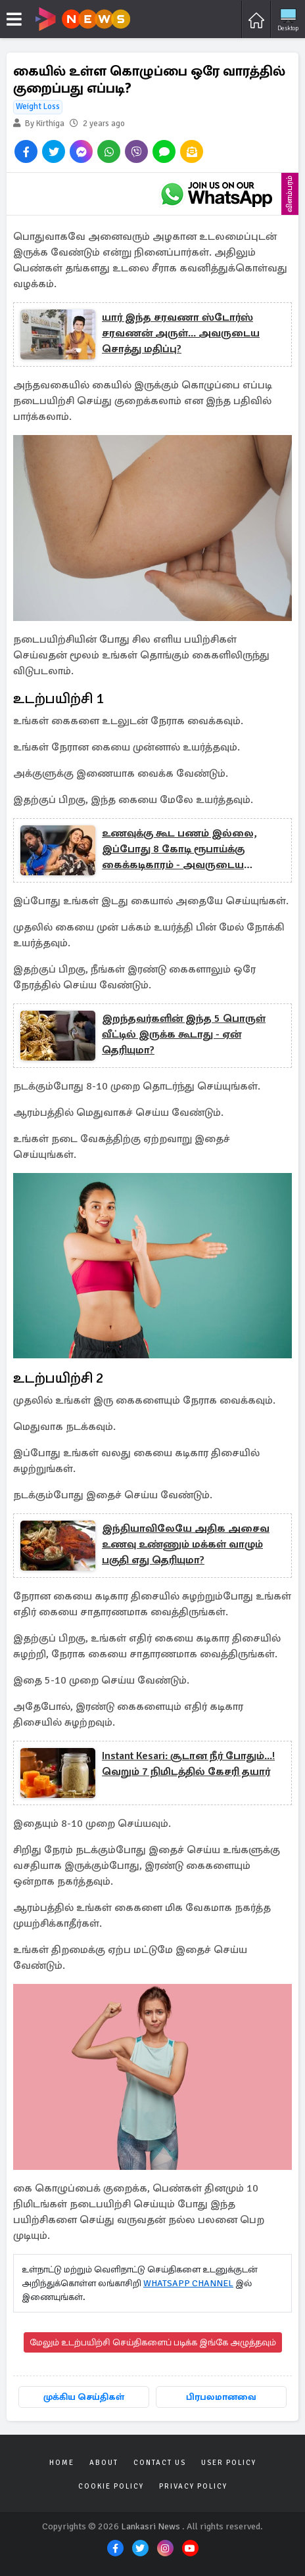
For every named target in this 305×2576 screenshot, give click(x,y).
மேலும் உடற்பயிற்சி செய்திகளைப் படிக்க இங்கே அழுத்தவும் (153, 2342)
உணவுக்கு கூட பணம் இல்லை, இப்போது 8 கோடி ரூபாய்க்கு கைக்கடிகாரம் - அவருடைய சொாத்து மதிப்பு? (179, 850)
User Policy (228, 2462)
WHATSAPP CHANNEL (188, 2283)
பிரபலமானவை (221, 2397)
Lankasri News (150, 2526)
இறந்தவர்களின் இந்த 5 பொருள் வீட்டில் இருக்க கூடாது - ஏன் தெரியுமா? (184, 1034)
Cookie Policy (111, 2486)
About (103, 2462)
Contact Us (159, 2462)
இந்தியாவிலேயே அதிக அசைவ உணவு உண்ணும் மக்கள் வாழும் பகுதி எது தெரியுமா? (186, 1544)
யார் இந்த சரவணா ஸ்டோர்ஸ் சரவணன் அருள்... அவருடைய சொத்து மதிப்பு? (181, 333)
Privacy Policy (193, 2486)
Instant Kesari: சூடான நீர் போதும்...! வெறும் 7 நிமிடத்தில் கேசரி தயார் (188, 1763)
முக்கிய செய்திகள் (83, 2397)
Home (61, 2462)
